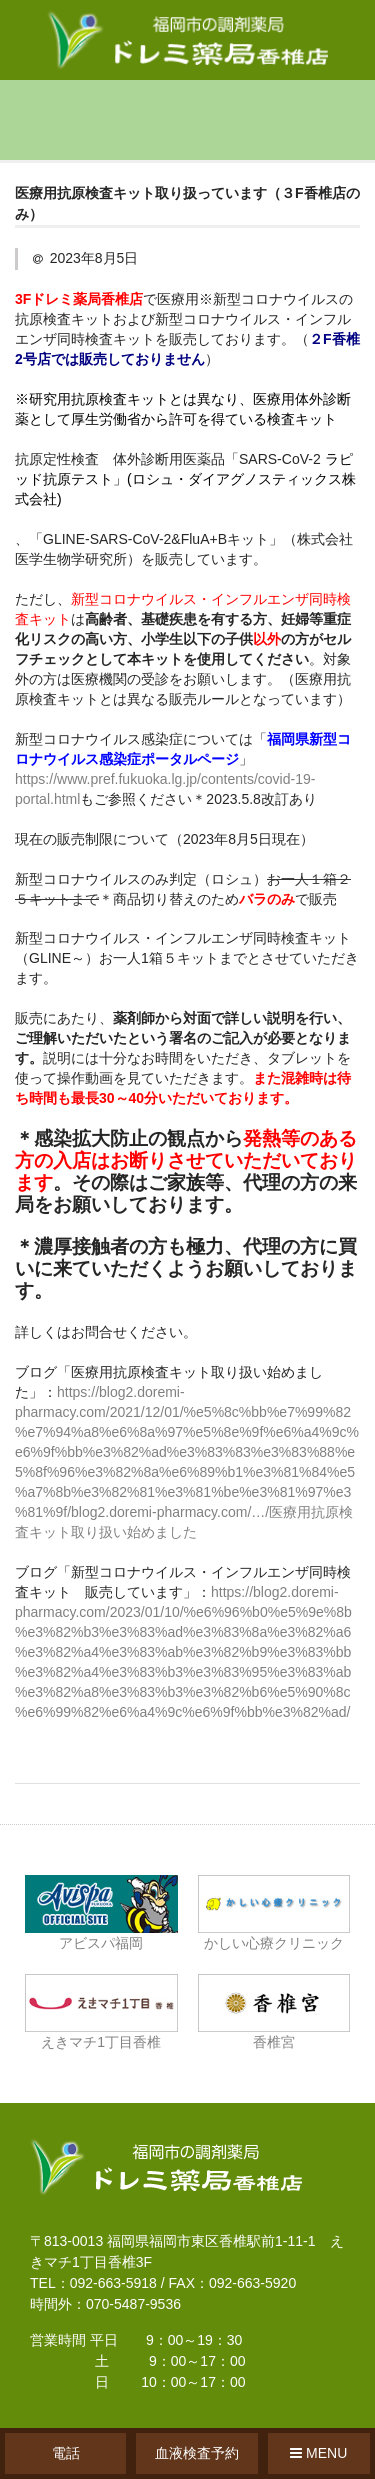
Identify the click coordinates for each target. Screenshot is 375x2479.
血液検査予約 (197, 2453)
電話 (66, 2453)
